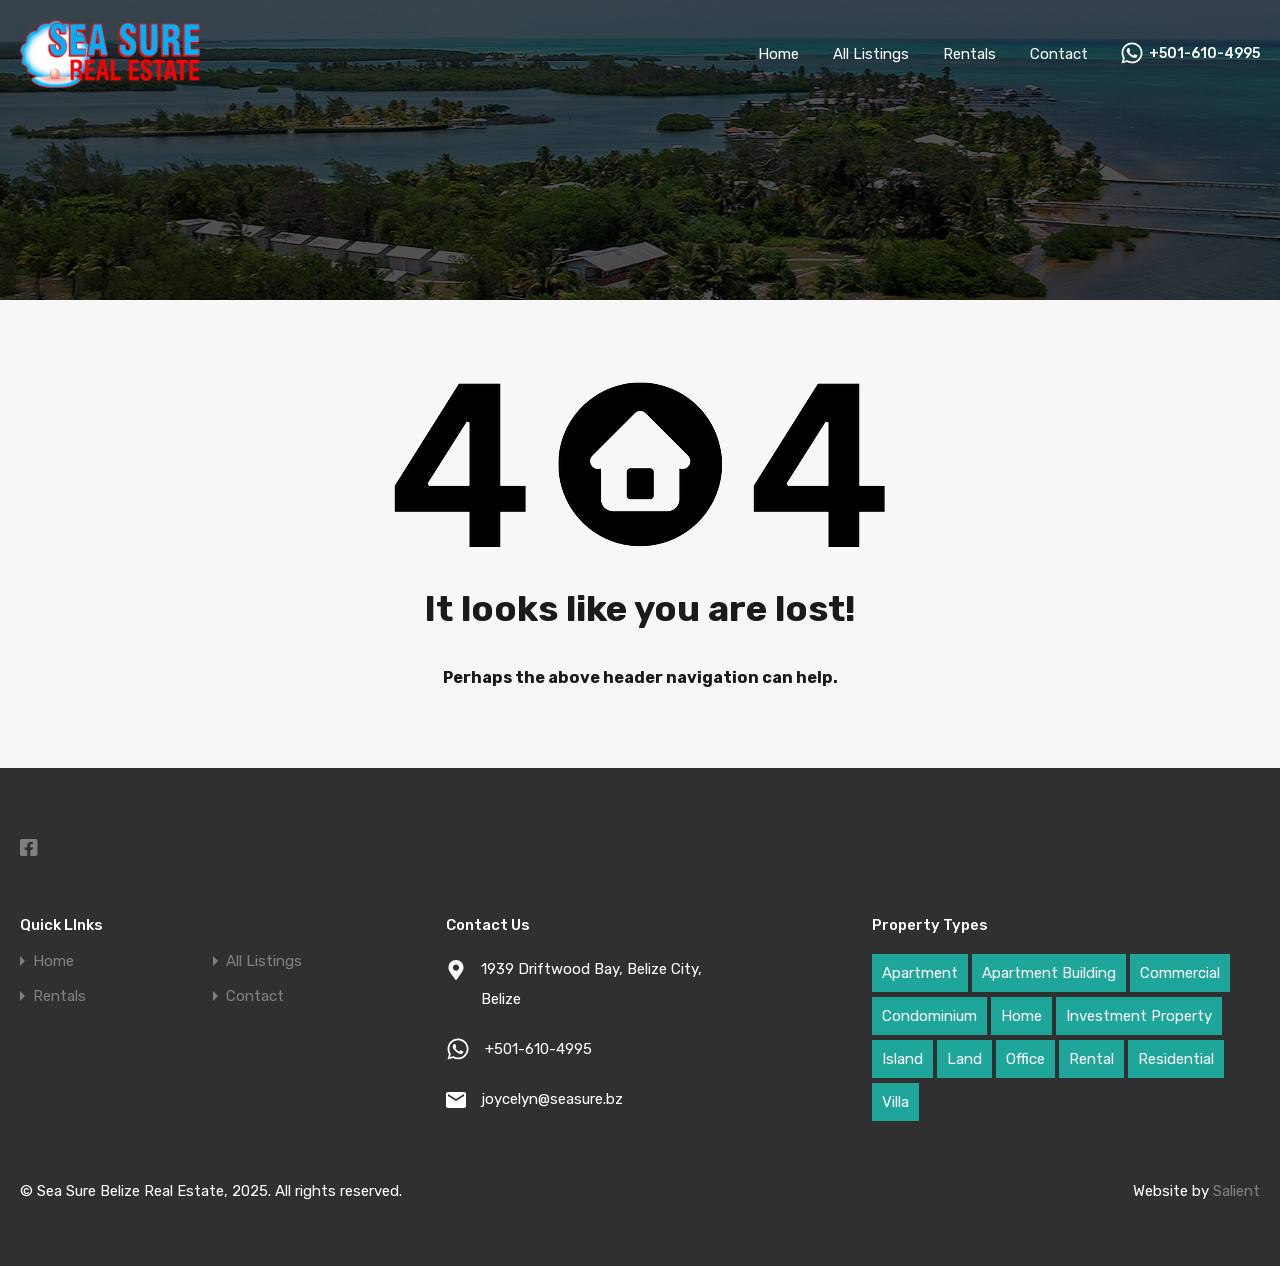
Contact (1059, 54)
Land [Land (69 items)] (964, 1059)
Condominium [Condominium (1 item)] (929, 1016)
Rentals (969, 54)
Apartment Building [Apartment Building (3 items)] (1049, 973)
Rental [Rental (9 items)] (1091, 1059)
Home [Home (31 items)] (1021, 1016)
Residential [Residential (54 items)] (1176, 1059)
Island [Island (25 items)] (902, 1059)
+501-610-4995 (1204, 54)
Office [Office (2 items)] (1025, 1059)
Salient (1236, 1191)
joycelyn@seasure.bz (552, 1099)
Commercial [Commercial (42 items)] (1180, 973)
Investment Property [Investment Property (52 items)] (1139, 1016)
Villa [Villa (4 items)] (895, 1102)
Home (778, 54)
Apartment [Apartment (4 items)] (920, 973)
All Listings (871, 54)
